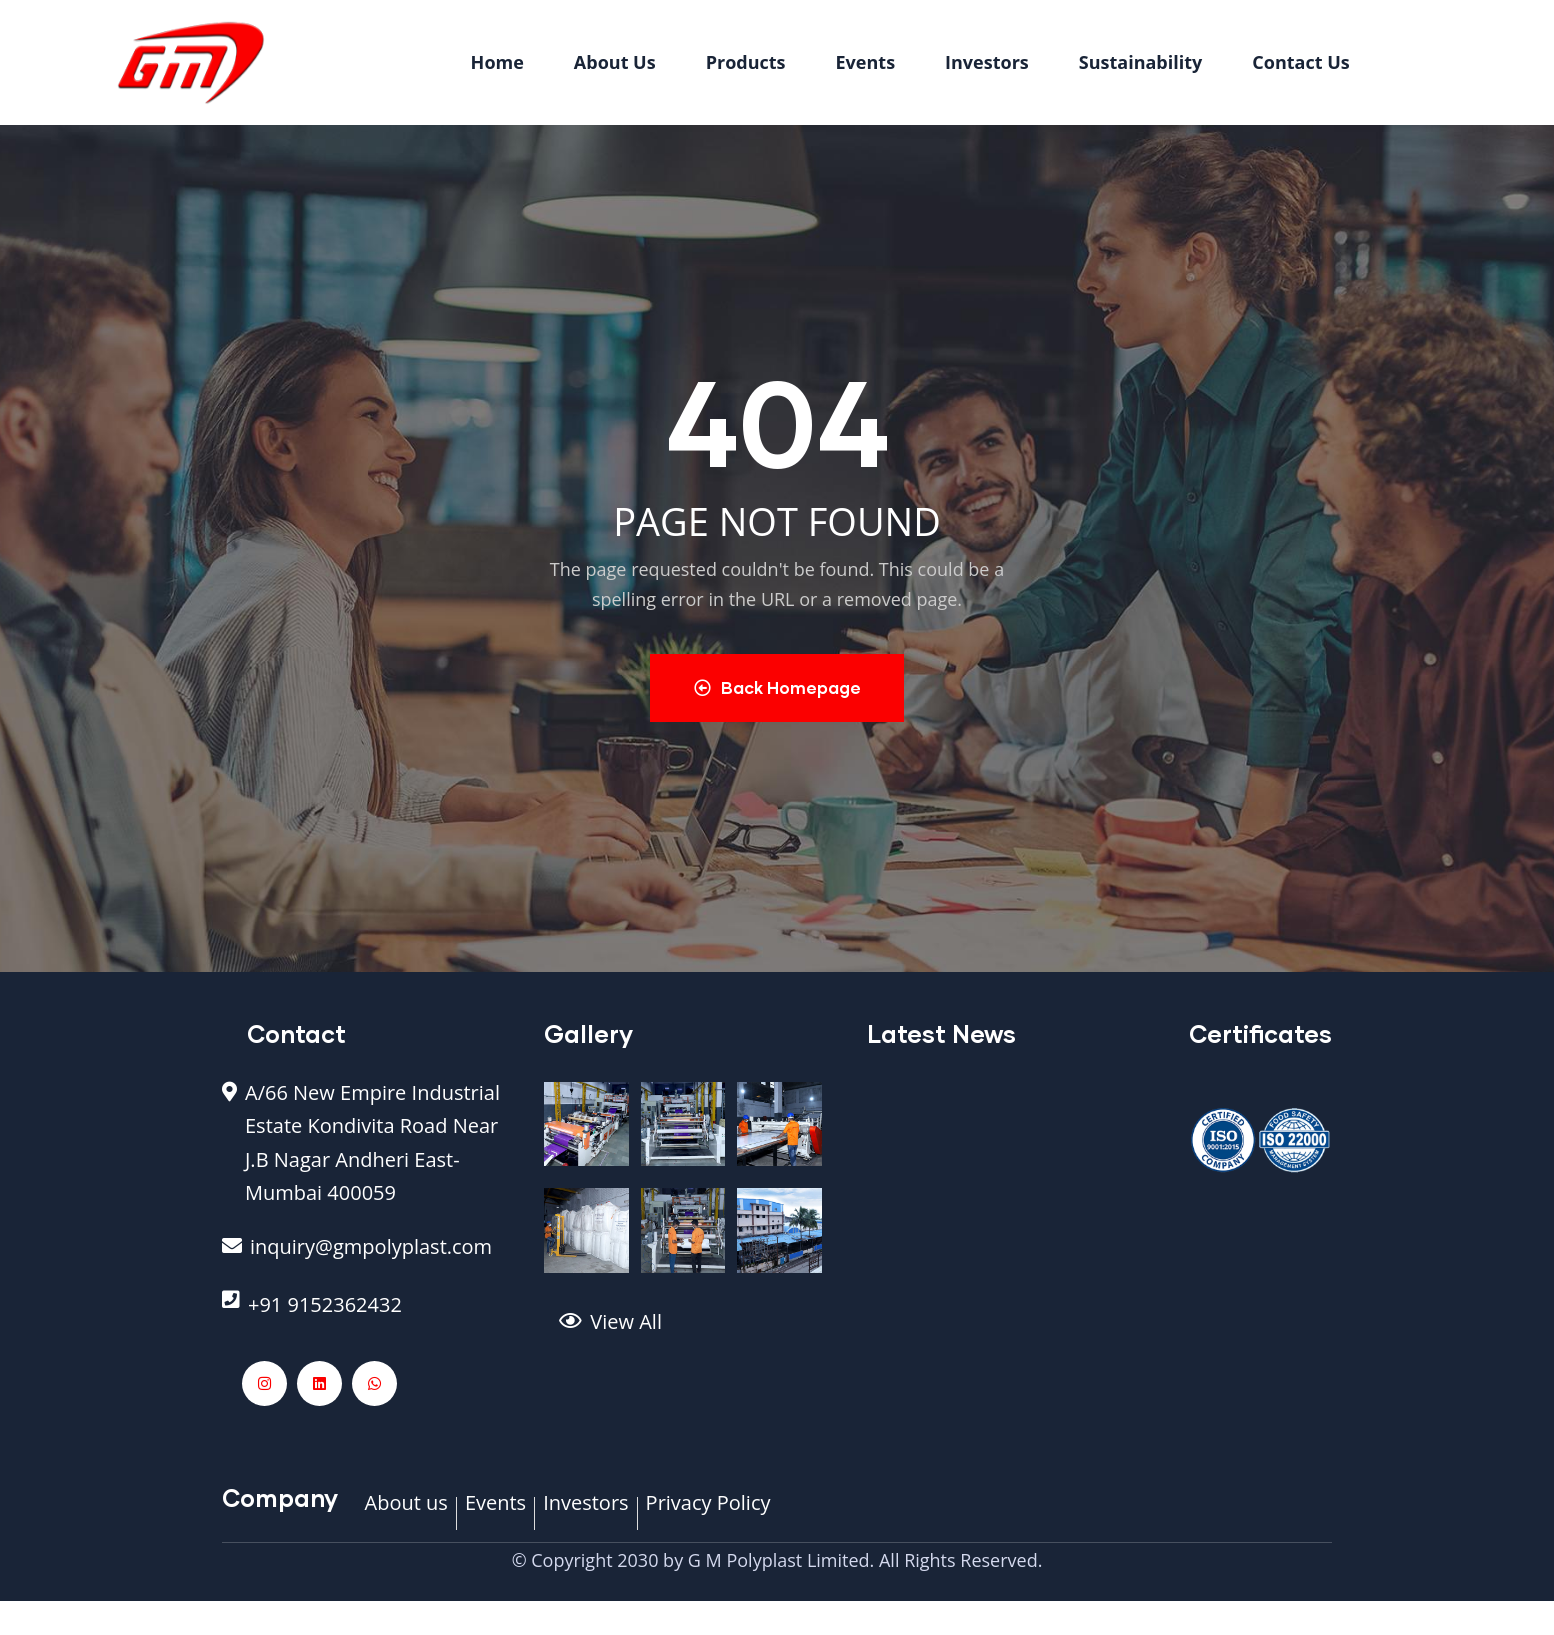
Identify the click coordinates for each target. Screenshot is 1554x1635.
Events (866, 62)
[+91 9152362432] (368, 1315)
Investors (987, 62)
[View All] (697, 1332)
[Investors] (585, 1514)
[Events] (495, 1514)
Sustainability (1141, 62)
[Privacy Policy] (708, 1514)
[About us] (406, 1514)
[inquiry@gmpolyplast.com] (368, 1258)
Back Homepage (777, 687)
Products (746, 62)
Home (497, 62)
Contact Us (1300, 62)
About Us (615, 62)
